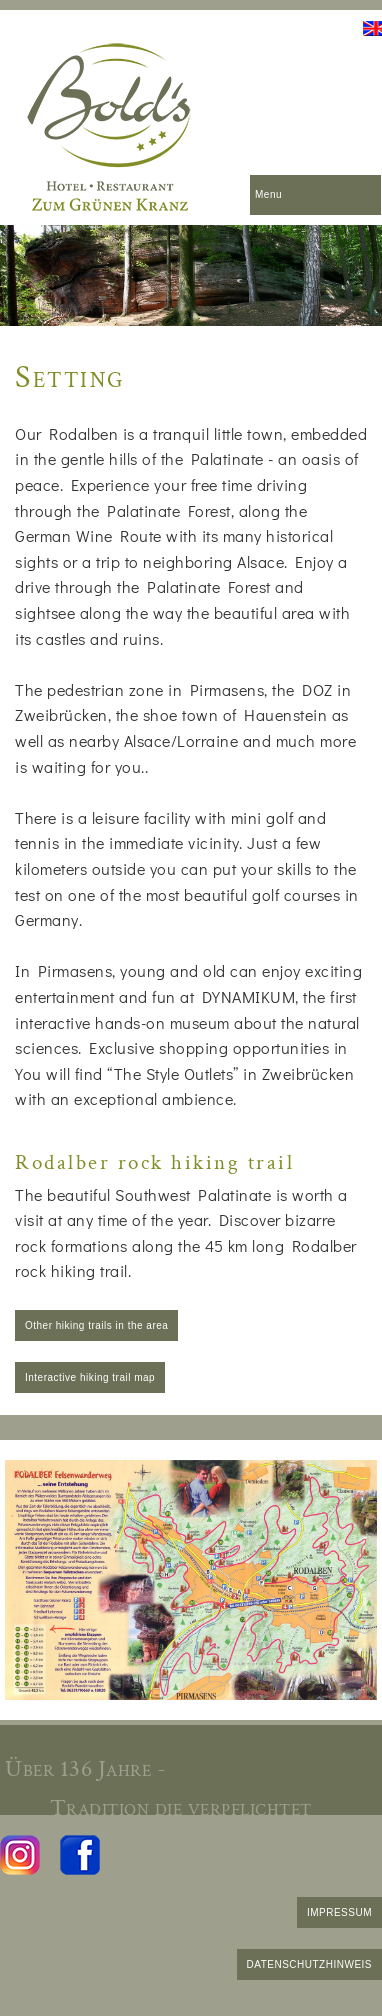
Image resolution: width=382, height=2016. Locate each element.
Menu (268, 194)
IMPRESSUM (339, 1912)
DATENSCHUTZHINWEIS (309, 1964)
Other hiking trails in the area (96, 1325)
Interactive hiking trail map (90, 1377)
